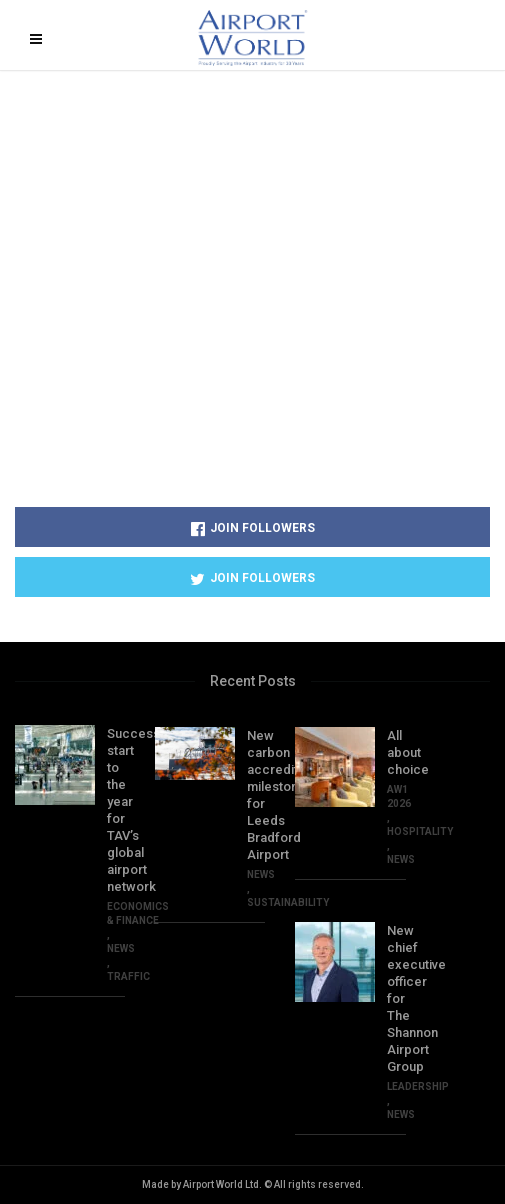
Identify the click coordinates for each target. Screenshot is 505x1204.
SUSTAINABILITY (288, 902)
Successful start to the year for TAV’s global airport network (116, 810)
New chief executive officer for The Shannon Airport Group (396, 998)
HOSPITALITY (420, 831)
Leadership (418, 1086)
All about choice (396, 752)
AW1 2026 (399, 796)
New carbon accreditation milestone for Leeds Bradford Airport (256, 795)
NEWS (121, 948)
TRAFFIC (128, 976)
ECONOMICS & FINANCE (138, 913)
